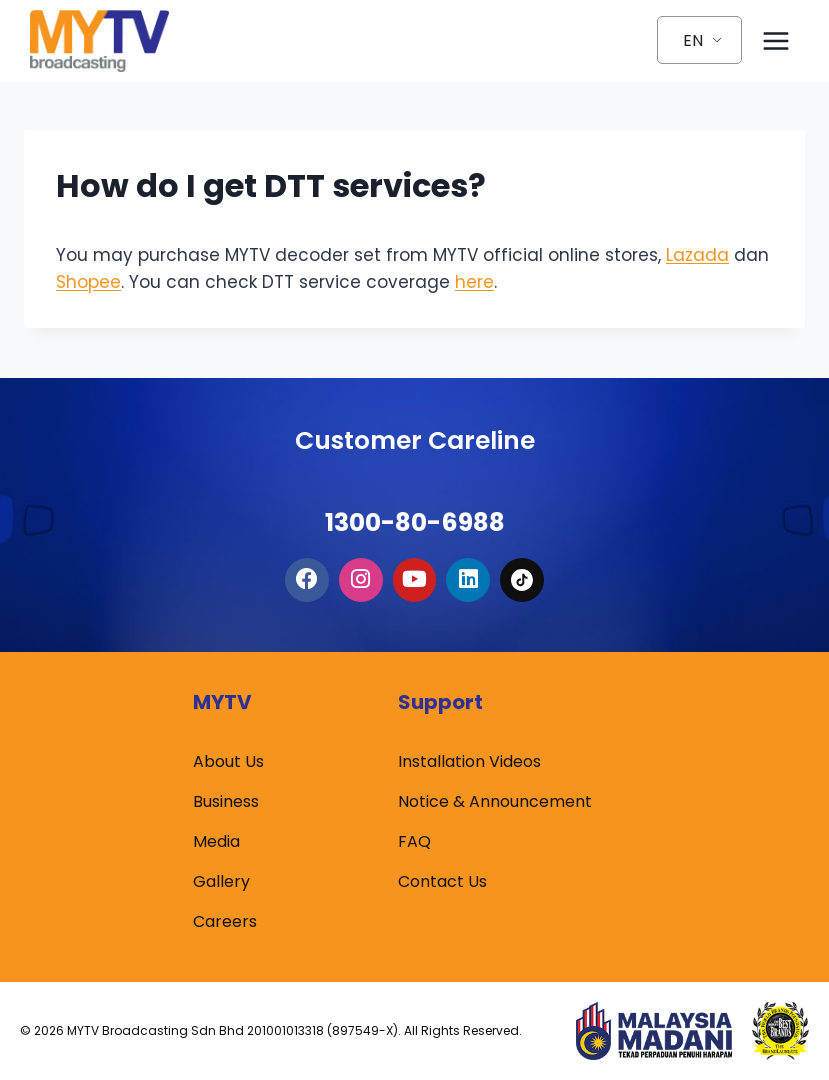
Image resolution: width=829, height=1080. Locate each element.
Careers (225, 921)
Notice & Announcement (495, 801)
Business (226, 801)
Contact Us (442, 881)
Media (216, 841)
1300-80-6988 (415, 502)
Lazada (697, 255)
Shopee (88, 282)
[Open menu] (775, 40)
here (474, 282)
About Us (228, 761)
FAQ (414, 841)
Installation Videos (469, 761)
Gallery (221, 881)
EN (693, 40)
